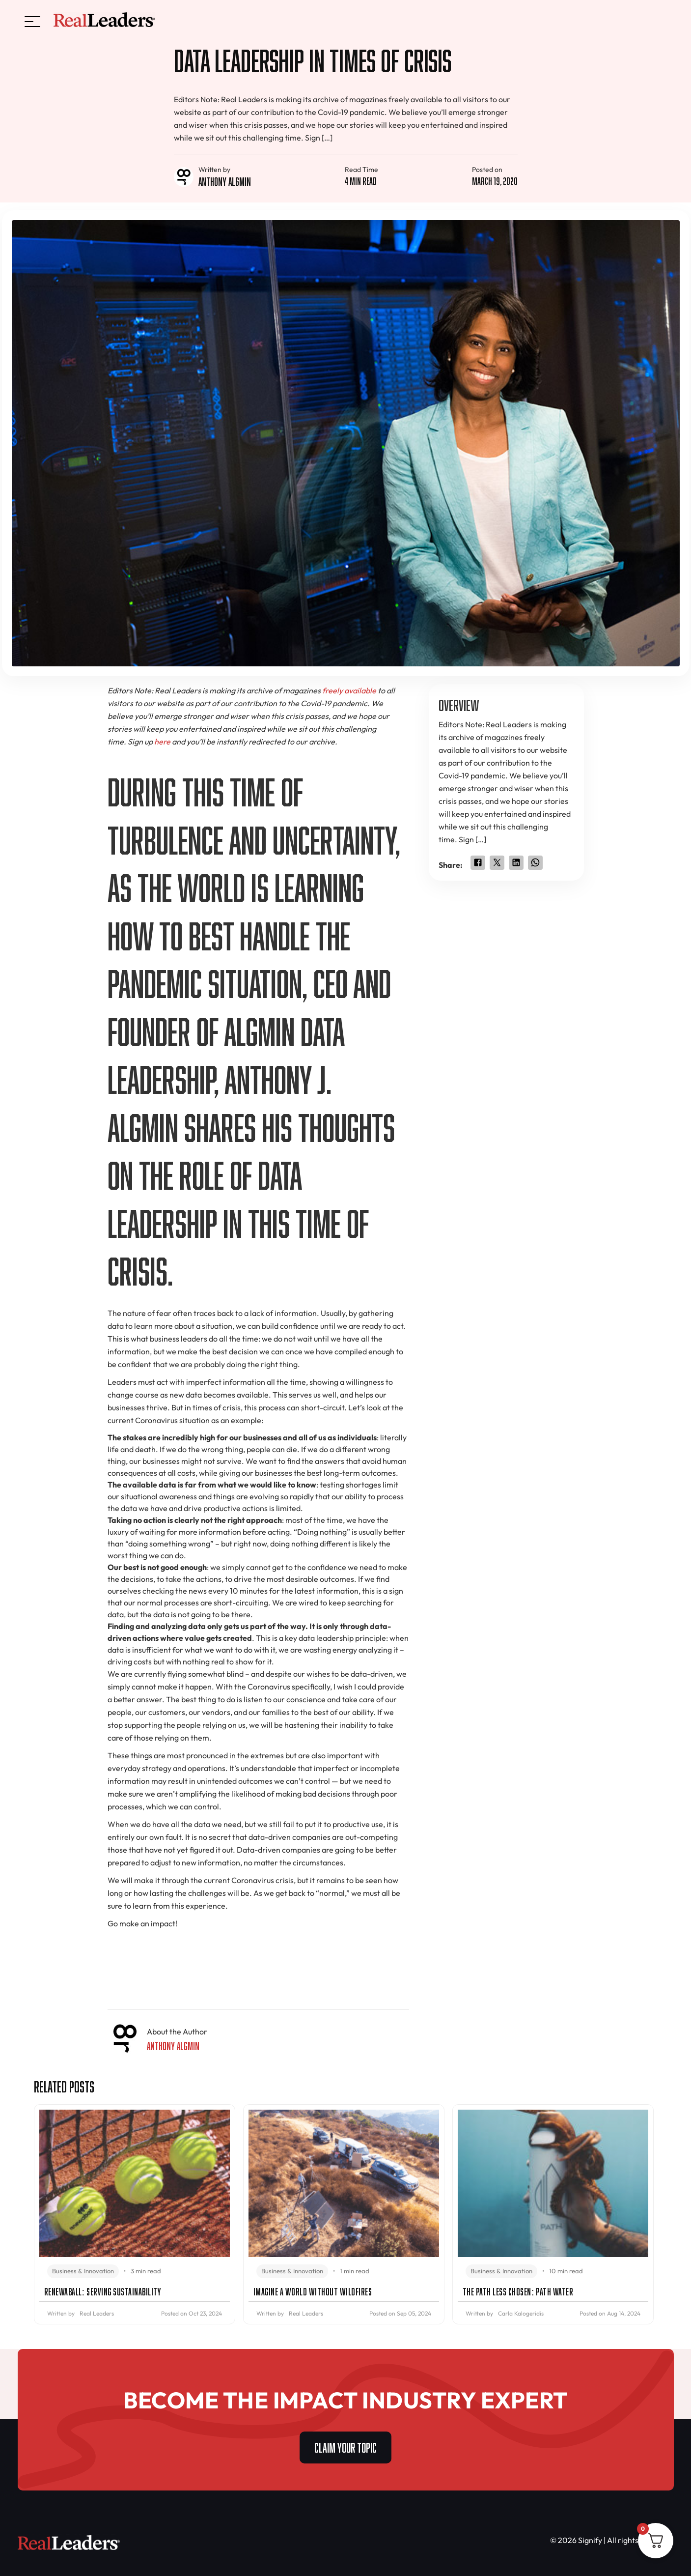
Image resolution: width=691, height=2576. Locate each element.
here (162, 741)
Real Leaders (97, 2313)
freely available (349, 690)
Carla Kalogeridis (521, 2313)
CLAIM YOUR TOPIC (345, 2446)
